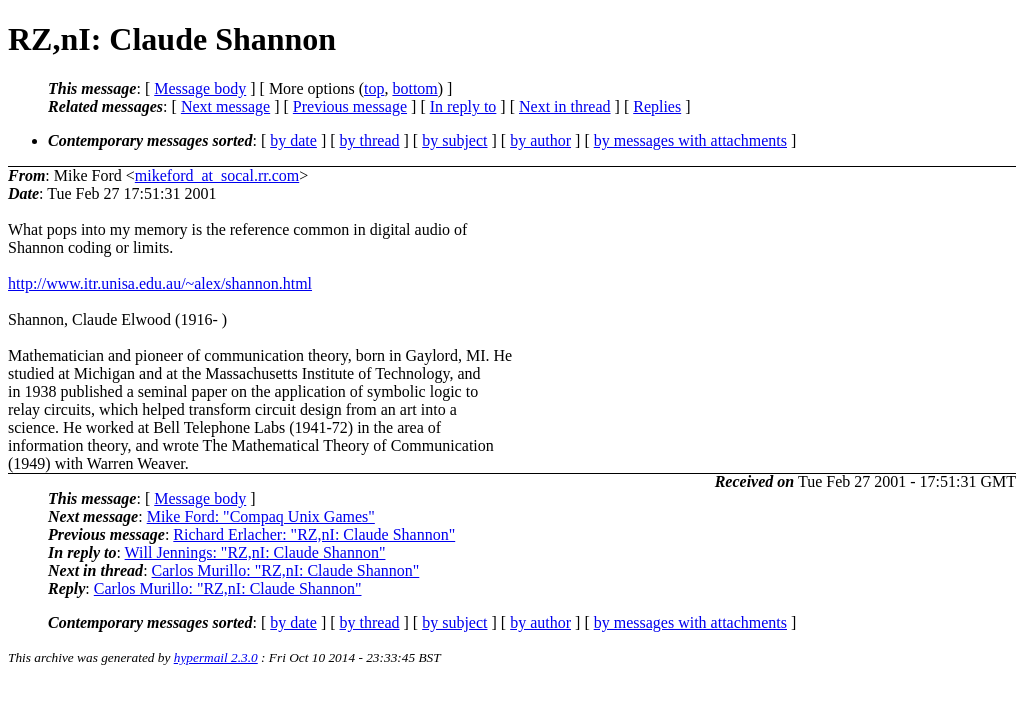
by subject (454, 140)
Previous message (350, 106)
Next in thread (565, 106)
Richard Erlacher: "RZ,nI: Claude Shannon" (314, 534)
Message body (200, 88)
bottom (414, 88)
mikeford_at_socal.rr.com (217, 175)
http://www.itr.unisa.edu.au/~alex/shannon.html (160, 283)
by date (293, 140)
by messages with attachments (690, 140)
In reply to (463, 106)
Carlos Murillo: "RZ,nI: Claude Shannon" (286, 570)
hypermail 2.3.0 (216, 657)
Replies (657, 106)
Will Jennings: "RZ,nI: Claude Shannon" (255, 552)
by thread (370, 140)
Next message (225, 106)
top (374, 88)
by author (540, 140)
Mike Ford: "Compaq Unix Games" (261, 516)
